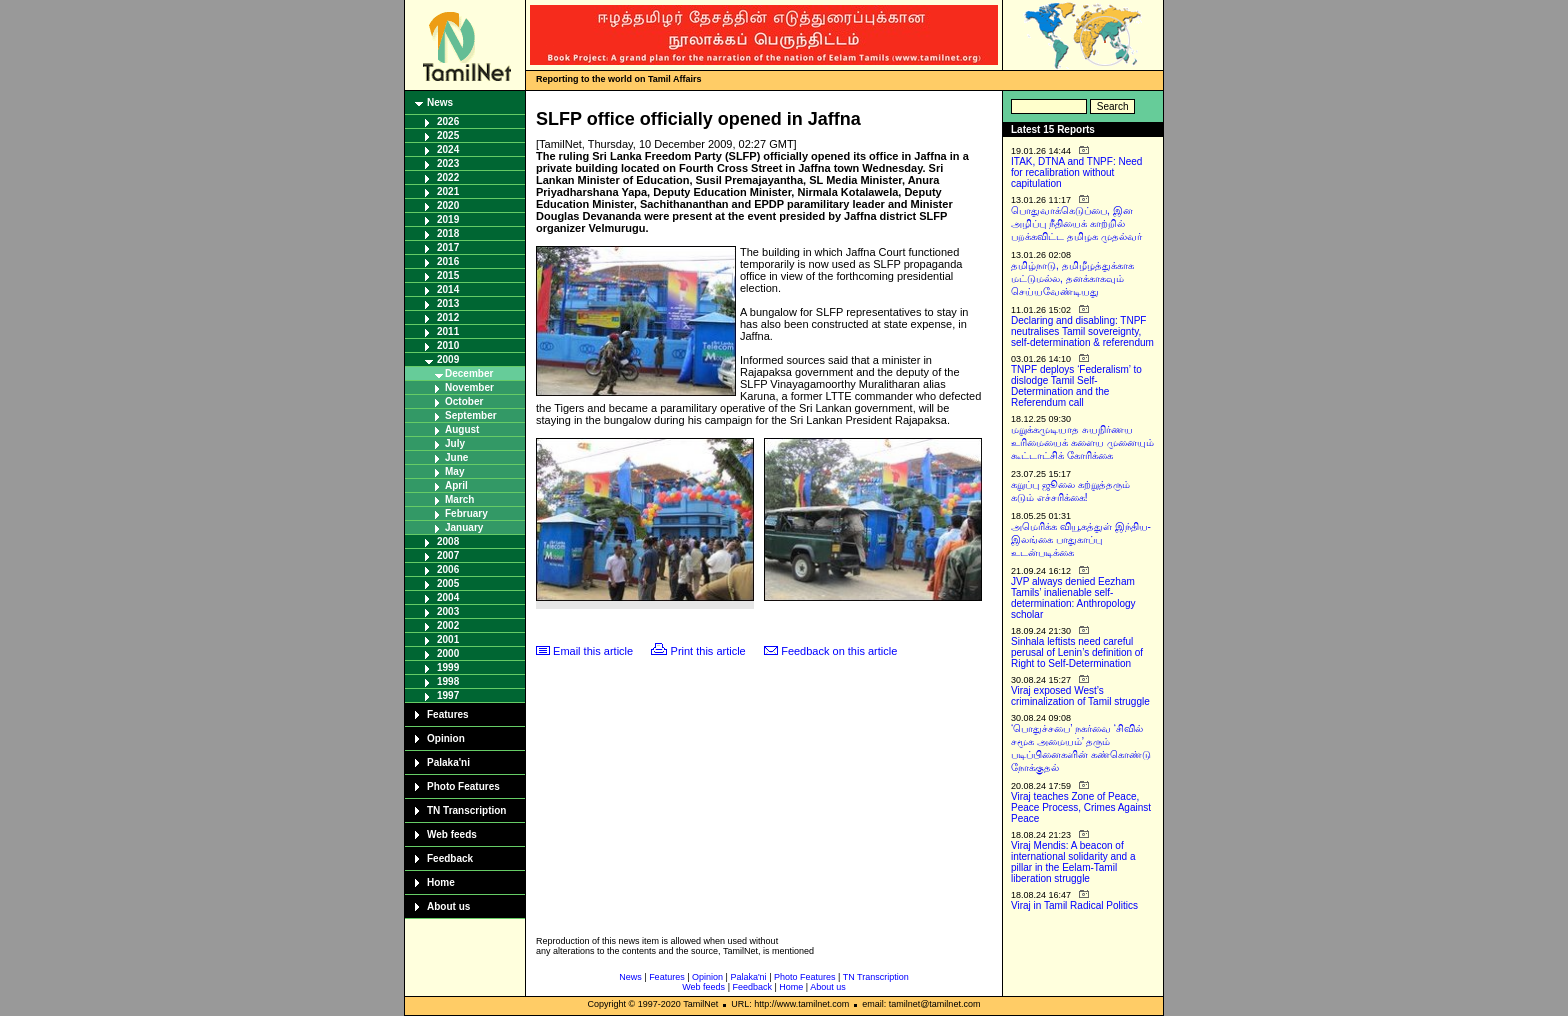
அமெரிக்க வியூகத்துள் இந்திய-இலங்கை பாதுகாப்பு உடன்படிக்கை (1081, 539)
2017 (448, 247)
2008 (448, 541)
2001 (448, 639)
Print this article (708, 651)
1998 (448, 681)
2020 (448, 205)
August (462, 429)
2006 (448, 569)
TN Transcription (466, 810)
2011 (448, 331)
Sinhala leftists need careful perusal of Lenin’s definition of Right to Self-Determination (1077, 652)
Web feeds (452, 834)
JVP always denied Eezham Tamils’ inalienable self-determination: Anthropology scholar (1073, 598)
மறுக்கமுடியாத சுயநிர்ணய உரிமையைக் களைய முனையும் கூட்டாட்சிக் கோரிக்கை (1082, 442)
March (459, 499)
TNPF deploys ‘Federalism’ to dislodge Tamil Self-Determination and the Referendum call (1076, 386)
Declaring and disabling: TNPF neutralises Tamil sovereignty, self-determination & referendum (1082, 331)
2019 (448, 219)
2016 (448, 261)
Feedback (450, 858)
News (440, 102)
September (471, 415)
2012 (448, 317)
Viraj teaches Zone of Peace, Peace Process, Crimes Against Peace (1081, 807)
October (464, 401)
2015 (448, 275)
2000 (448, 653)
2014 (448, 289)
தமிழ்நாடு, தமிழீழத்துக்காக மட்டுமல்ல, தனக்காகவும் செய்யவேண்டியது (1072, 278)
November (469, 387)
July (455, 443)
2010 (448, 345)
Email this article (593, 651)
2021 (448, 191)
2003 (448, 611)
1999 (448, 667)
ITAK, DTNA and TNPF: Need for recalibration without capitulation (1076, 172)
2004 (448, 597)
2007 (448, 555)
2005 (448, 583)
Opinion (446, 738)
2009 (448, 359)
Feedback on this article (839, 651)
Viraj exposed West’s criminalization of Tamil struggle (1080, 696)
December (469, 373)
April (456, 485)
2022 (448, 177)
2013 (448, 303)
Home (441, 882)
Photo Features (463, 786)
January (464, 527)
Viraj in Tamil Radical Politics (1074, 905)
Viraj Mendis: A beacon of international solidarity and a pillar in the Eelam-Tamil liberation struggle (1073, 862)
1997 (448, 695)
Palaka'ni (448, 762)
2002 (448, 625)
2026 (448, 121)
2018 (448, 233)
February (466, 513)
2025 (448, 135)
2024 (448, 149)
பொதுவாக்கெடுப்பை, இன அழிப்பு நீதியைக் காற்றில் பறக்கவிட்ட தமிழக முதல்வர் (1076, 223)
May (454, 471)
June (456, 457)
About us (448, 906)
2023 (448, 163)
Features (448, 714)
